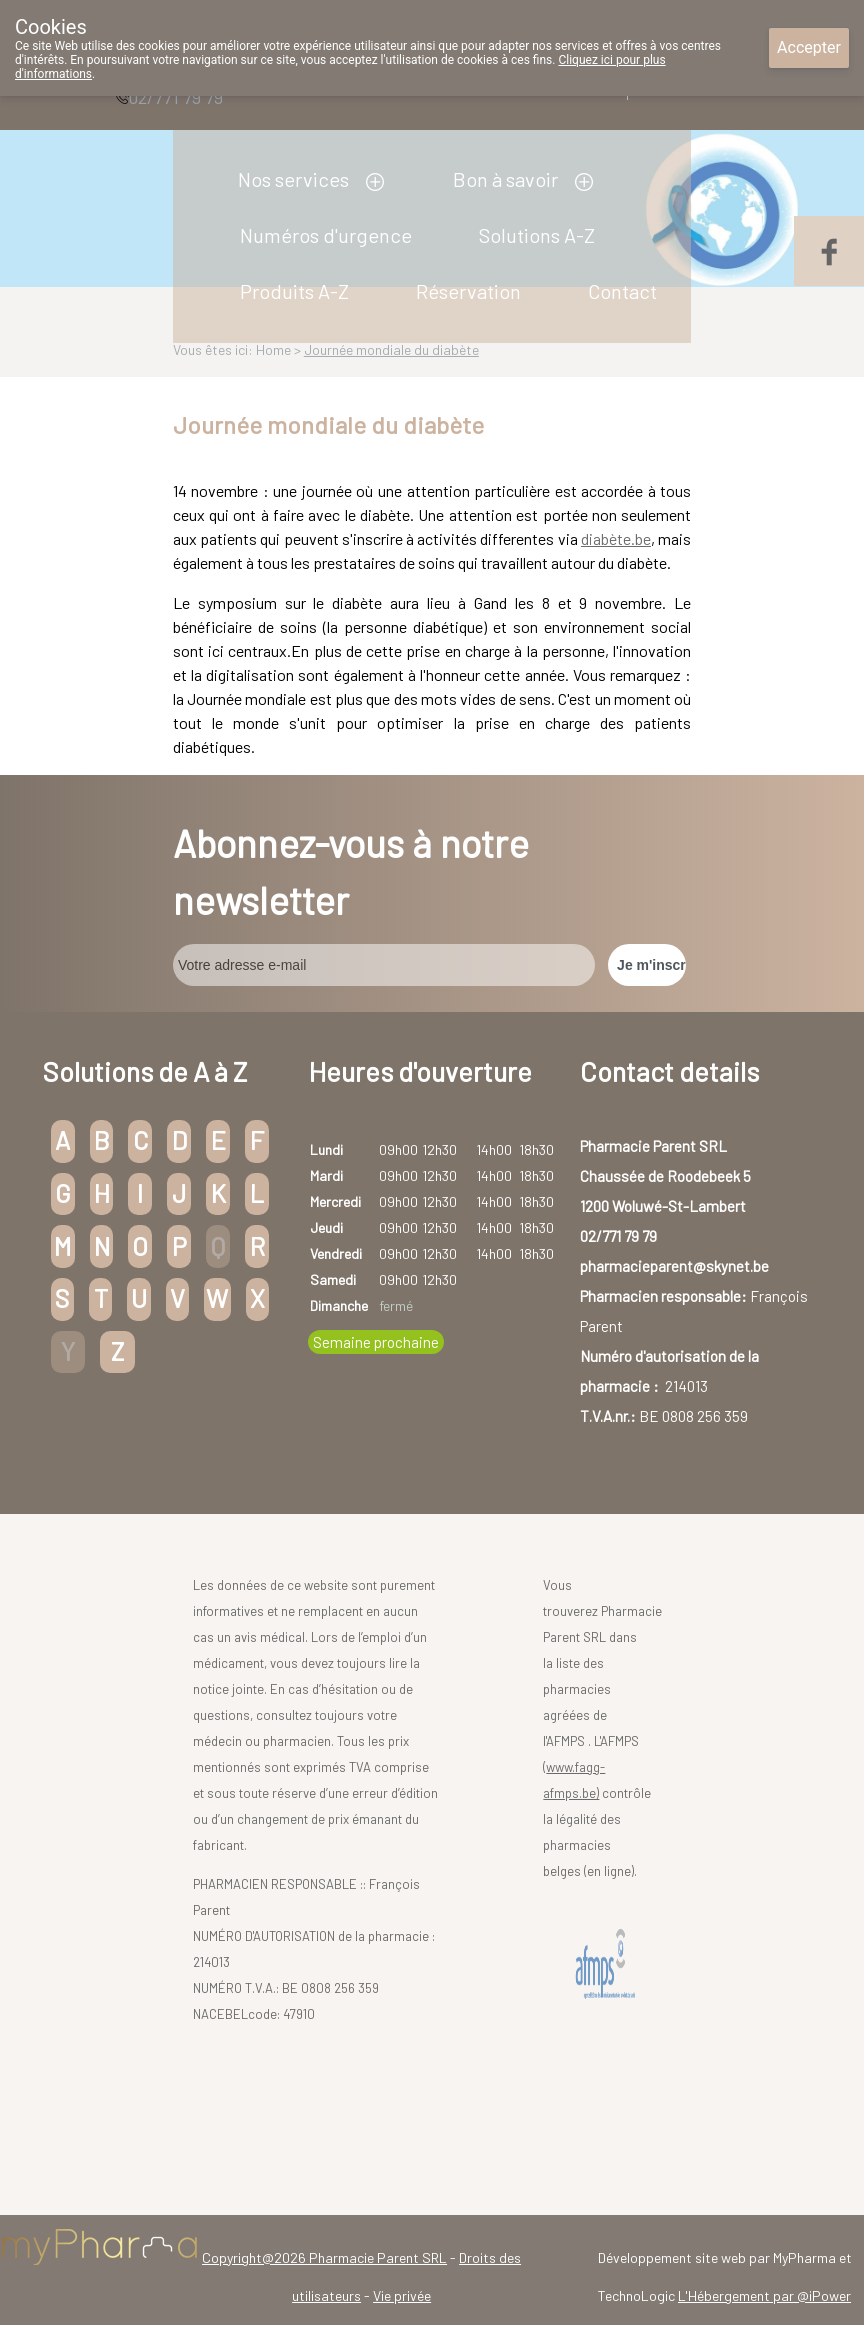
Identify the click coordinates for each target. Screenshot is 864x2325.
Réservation (468, 291)
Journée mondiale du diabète (391, 349)
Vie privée (402, 2295)
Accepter (809, 47)
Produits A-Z (294, 291)
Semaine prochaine (376, 1342)
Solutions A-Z (537, 235)
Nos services (293, 179)
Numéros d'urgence (326, 235)
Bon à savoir (505, 179)
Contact (622, 291)
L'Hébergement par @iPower (764, 2295)
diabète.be (616, 538)
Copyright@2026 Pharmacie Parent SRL (324, 2257)
